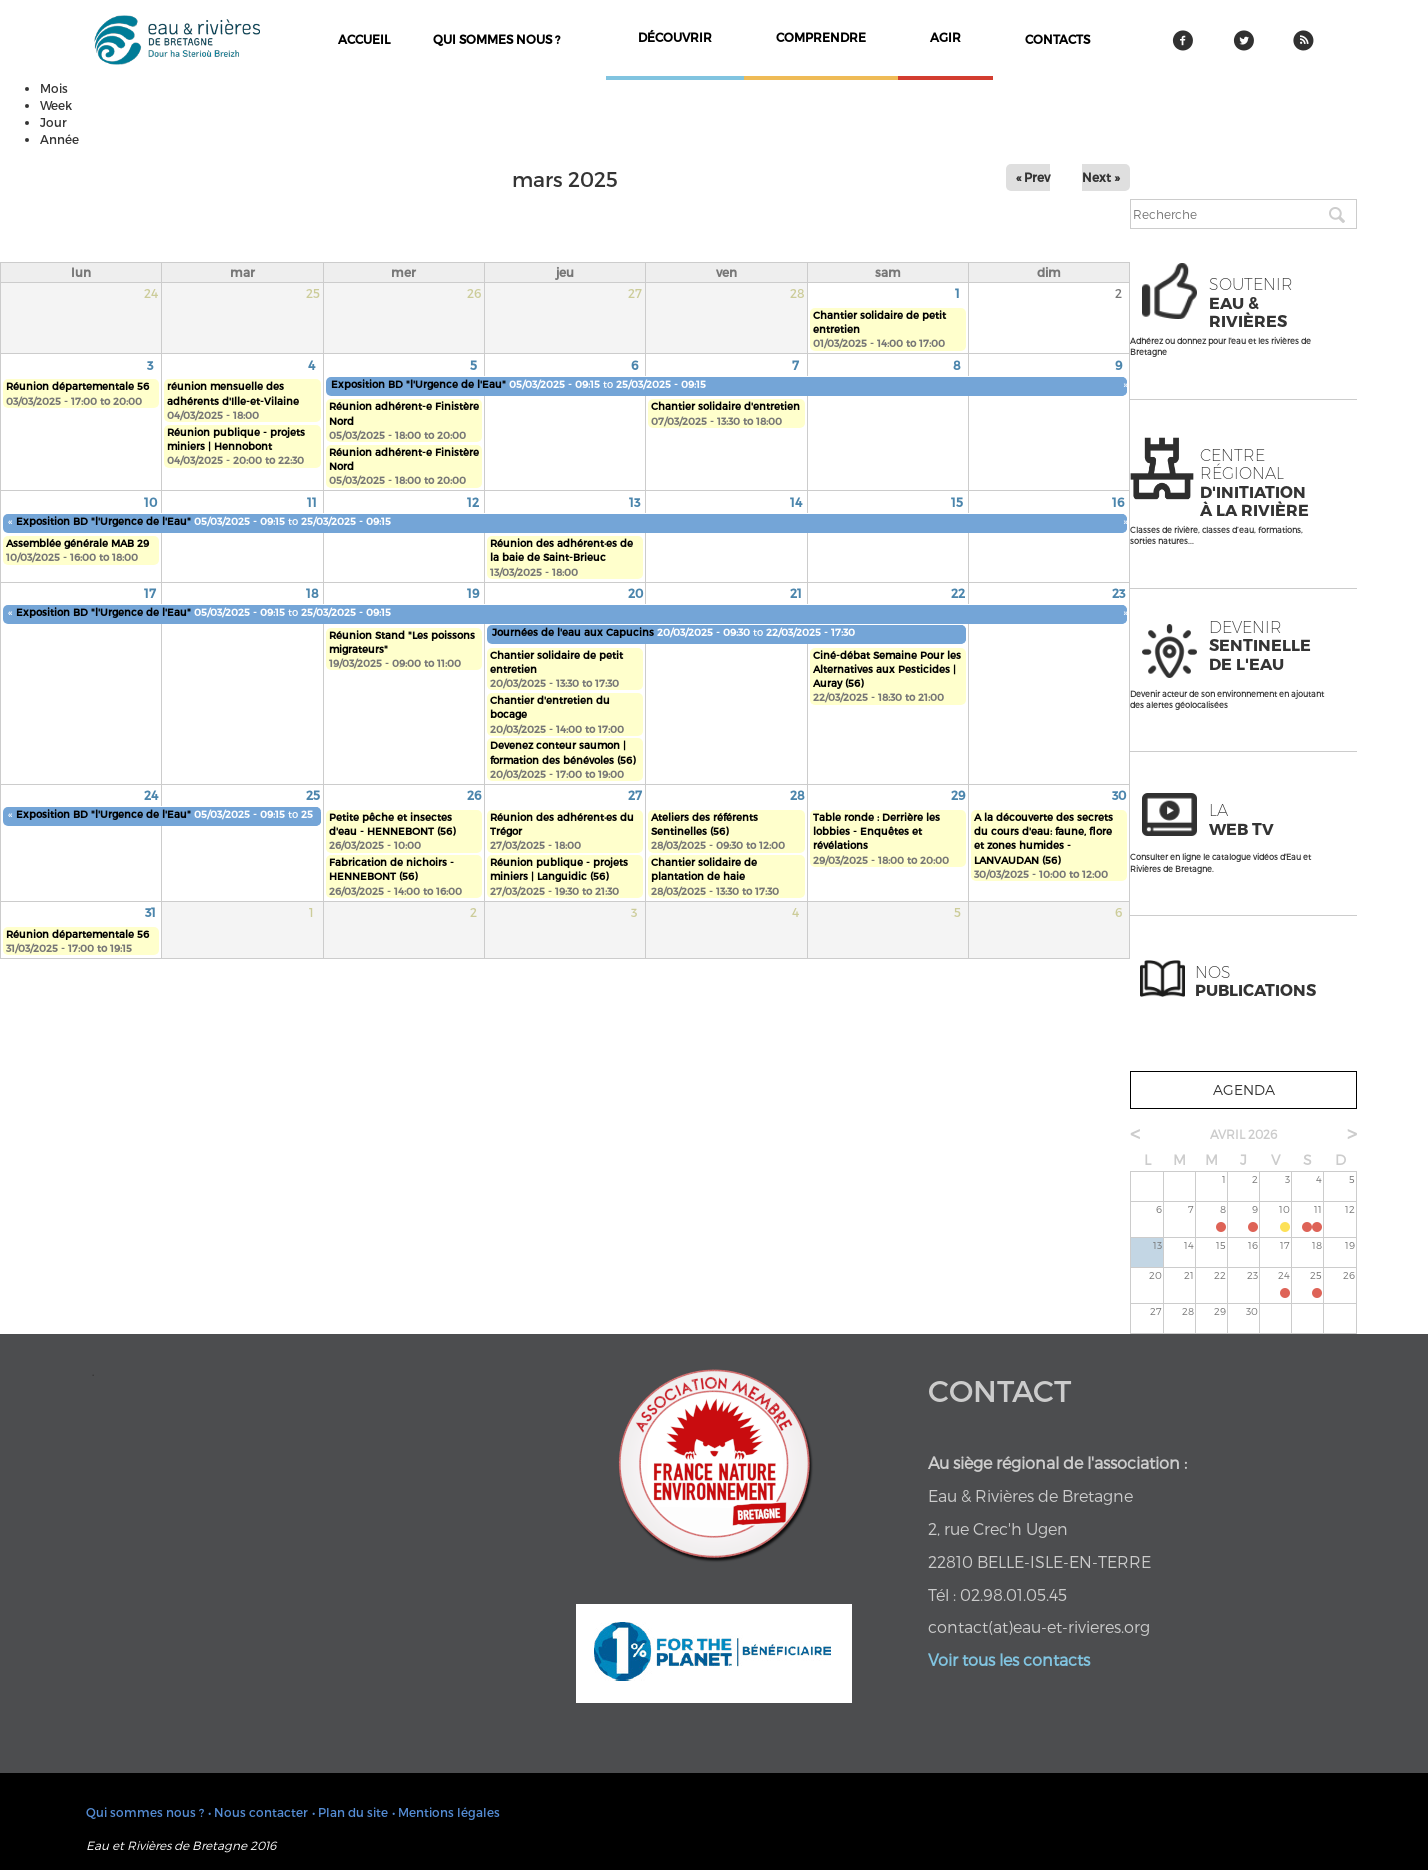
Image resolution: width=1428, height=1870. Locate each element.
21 (796, 593)
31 (150, 912)
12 (473, 502)
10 (150, 502)
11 (312, 502)
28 (797, 795)
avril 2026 (1243, 1134)
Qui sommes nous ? (496, 39)
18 (312, 593)
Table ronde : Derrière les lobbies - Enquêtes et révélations (876, 831)
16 (1118, 502)
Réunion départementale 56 (77, 386)
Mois (54, 88)
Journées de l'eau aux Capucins (574, 632)
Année (59, 139)
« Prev (1033, 177)
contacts (1057, 39)
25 (313, 795)
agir (945, 37)
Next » (1101, 177)
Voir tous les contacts (1009, 1659)
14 (796, 502)
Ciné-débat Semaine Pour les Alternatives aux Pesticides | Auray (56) (887, 669)
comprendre (821, 37)
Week (56, 105)
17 (150, 593)
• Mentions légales (446, 1812)
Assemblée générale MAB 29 (77, 543)
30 (1119, 795)
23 (1118, 593)
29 (958, 795)
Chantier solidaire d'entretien (725, 406)
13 (634, 502)
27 (635, 795)
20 (635, 593)
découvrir (675, 37)
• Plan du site (350, 1812)
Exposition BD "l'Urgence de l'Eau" (418, 384)
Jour (53, 122)
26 (474, 795)
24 (151, 795)
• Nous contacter (258, 1812)
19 (473, 593)
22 (958, 593)
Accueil (364, 39)
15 (957, 502)
